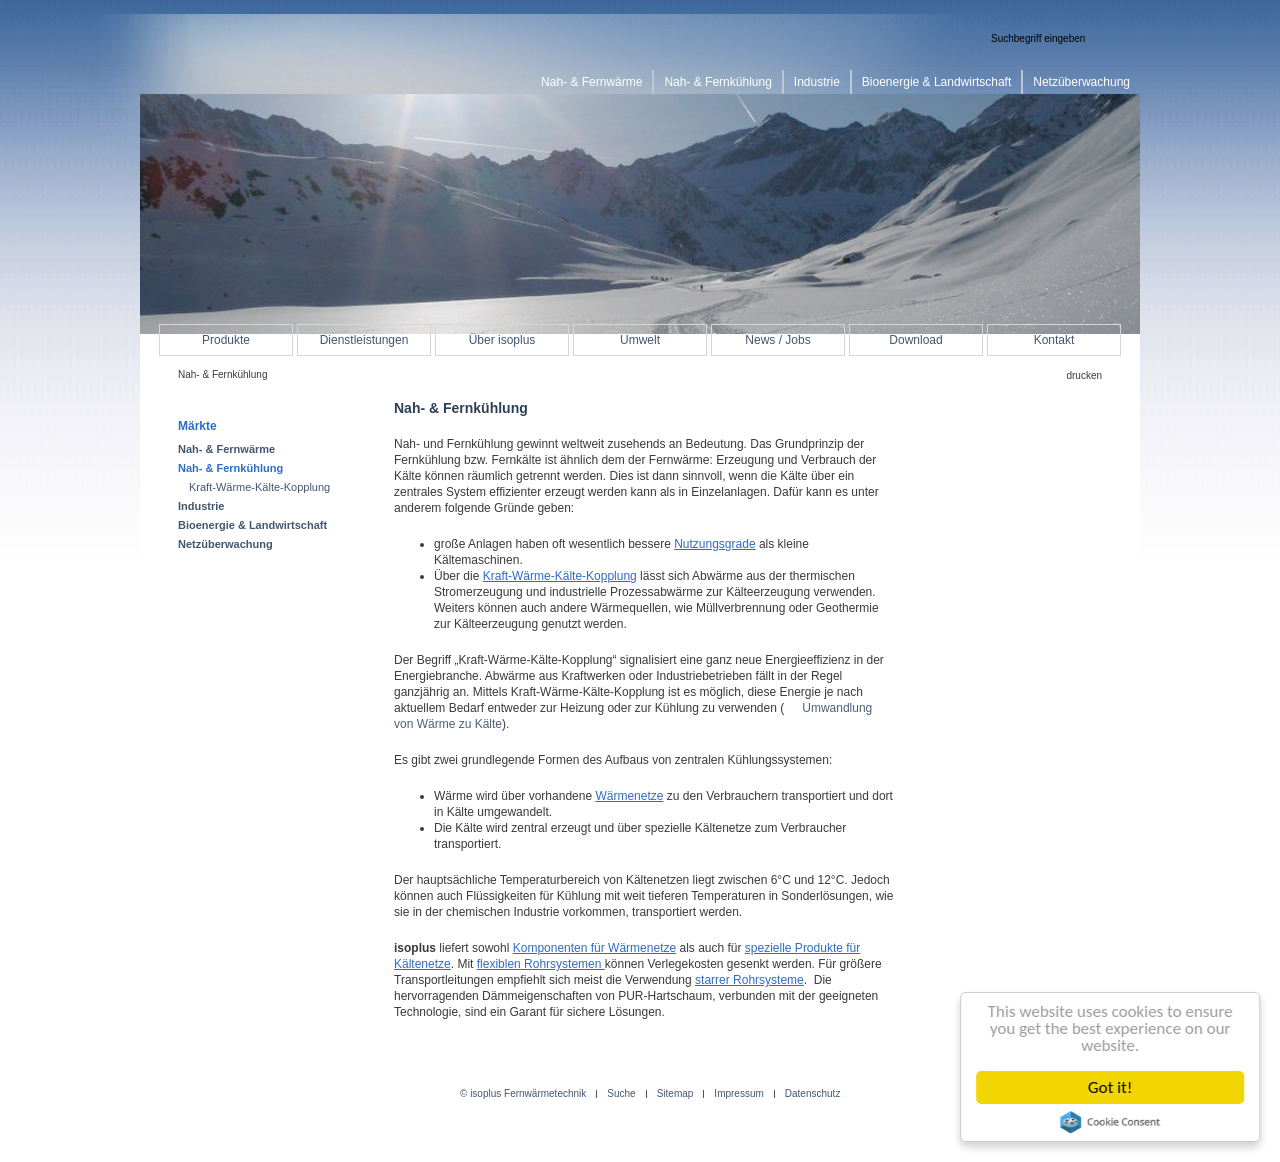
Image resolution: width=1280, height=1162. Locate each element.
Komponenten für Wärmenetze (594, 948)
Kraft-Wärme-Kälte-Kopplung (560, 576)
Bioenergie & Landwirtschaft (252, 525)
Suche (621, 1094)
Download (915, 340)
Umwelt (640, 340)
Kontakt (1054, 340)
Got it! (1112, 1087)
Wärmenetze (629, 796)
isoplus (240, 56)
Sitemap (675, 1094)
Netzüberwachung (225, 544)
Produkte (226, 340)
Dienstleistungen (364, 340)
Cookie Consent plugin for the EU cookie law (1112, 1122)
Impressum (738, 1094)
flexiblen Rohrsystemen (541, 964)
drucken (1084, 375)
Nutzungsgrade (714, 544)
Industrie (201, 506)
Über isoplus (502, 340)
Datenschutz (813, 1094)
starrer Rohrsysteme (749, 980)
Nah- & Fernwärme (226, 449)
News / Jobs (777, 340)
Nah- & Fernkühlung (230, 468)
